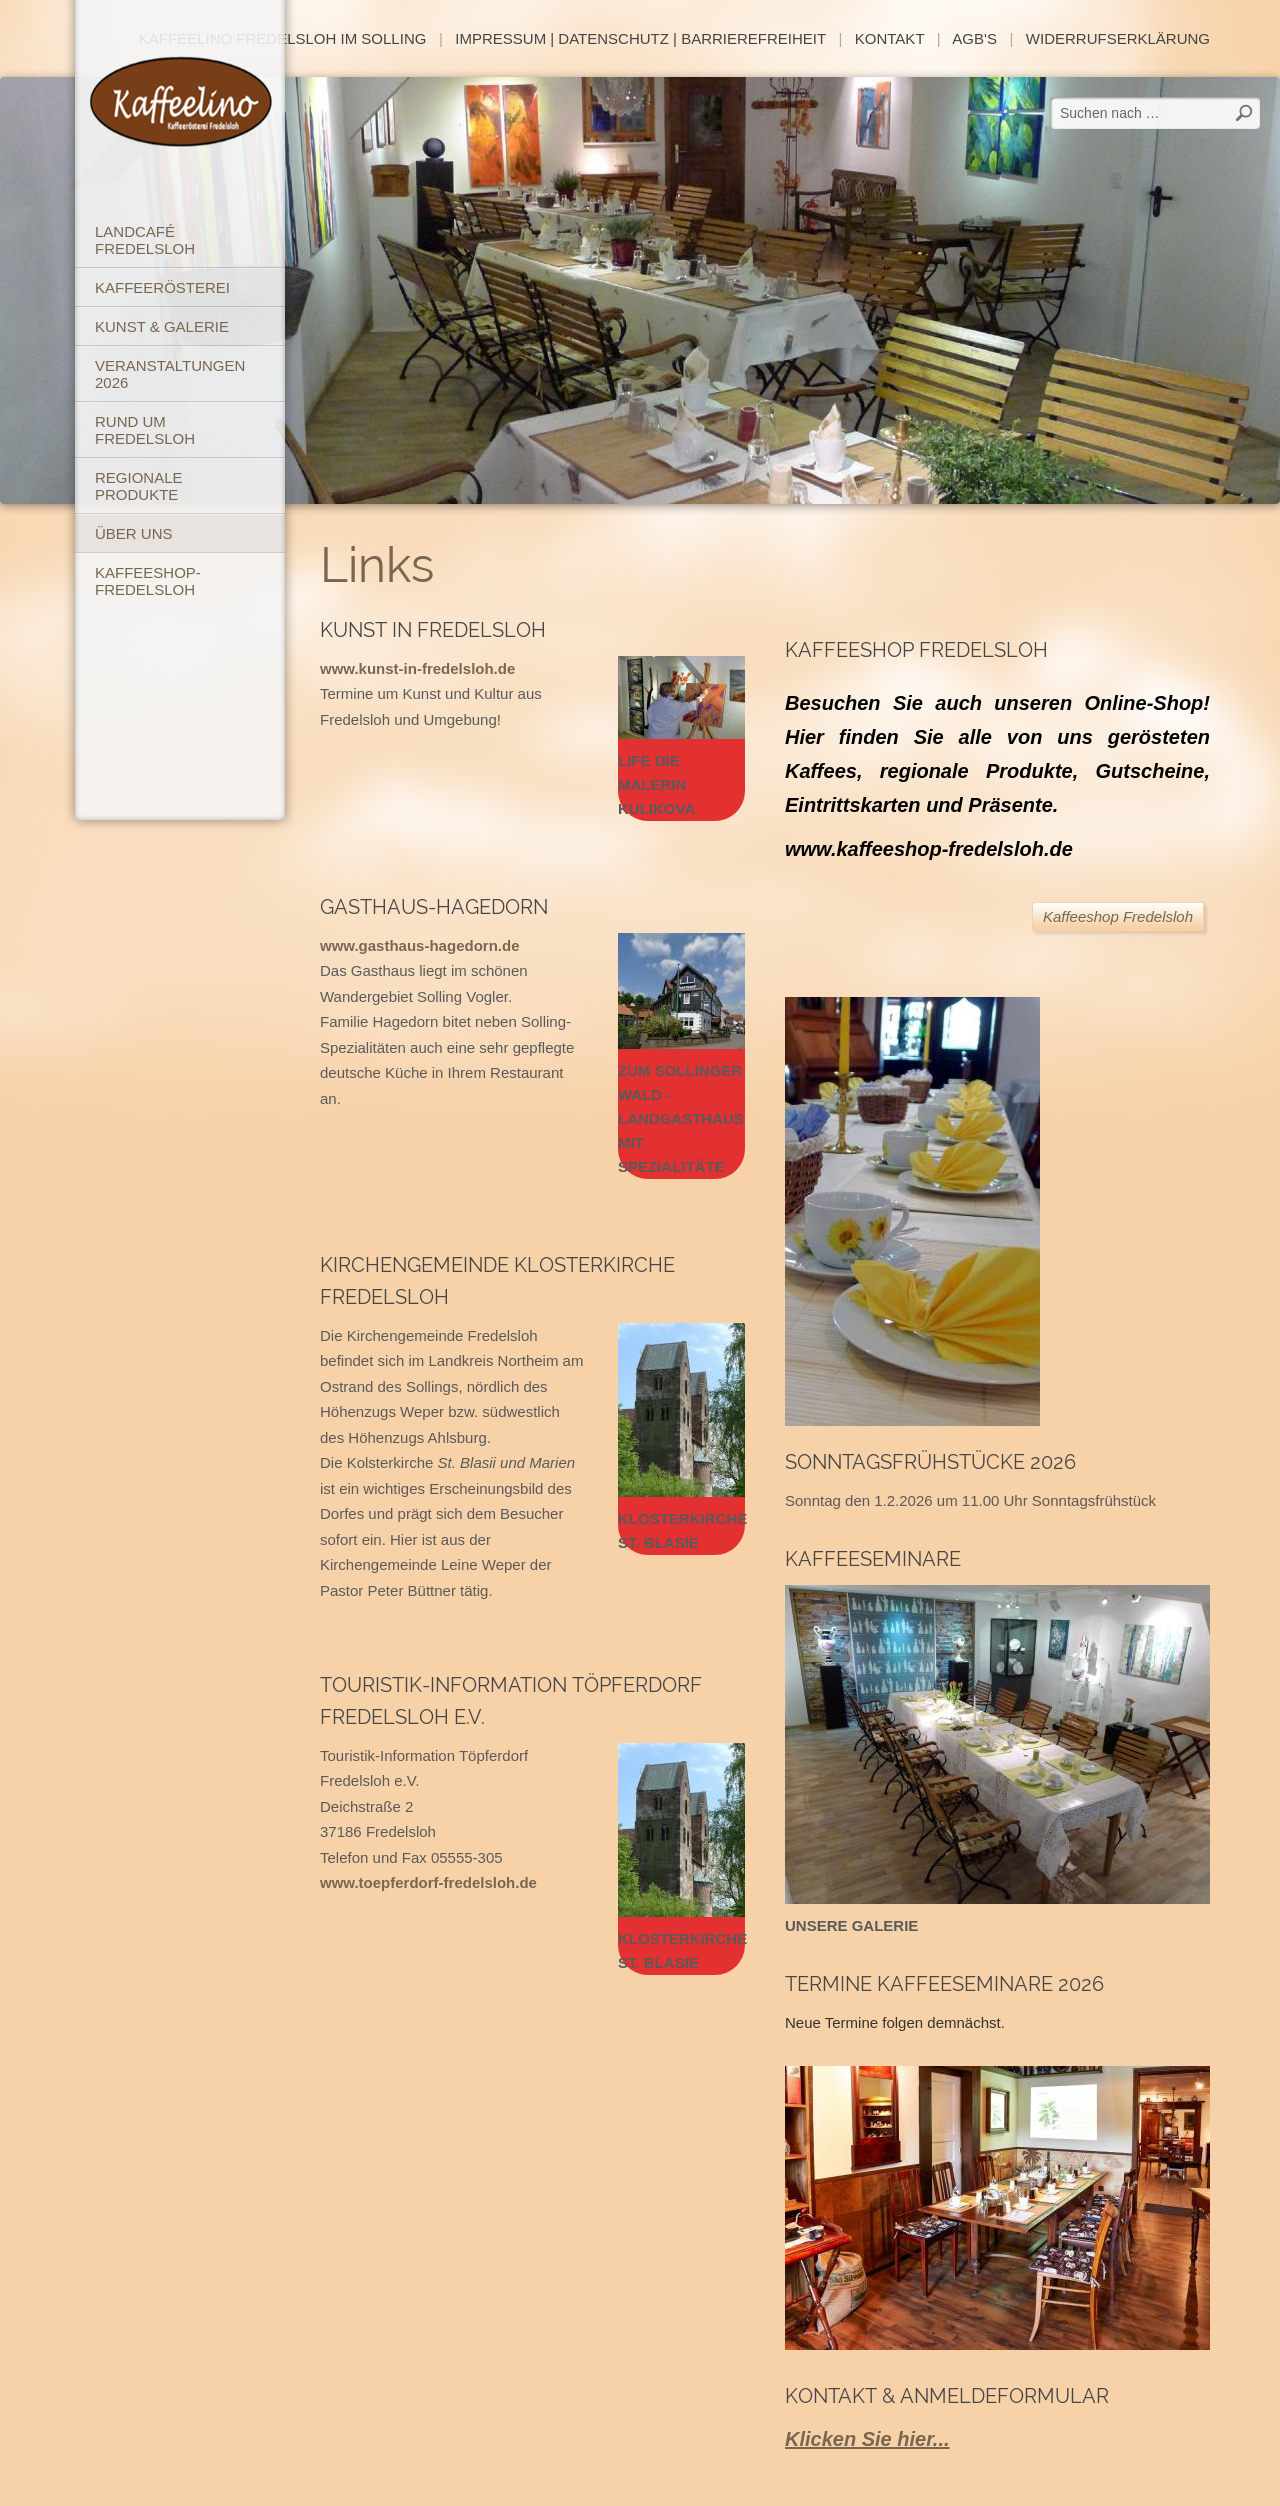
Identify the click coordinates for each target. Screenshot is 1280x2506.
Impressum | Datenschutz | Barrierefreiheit (640, 38)
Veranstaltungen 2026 (170, 374)
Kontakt (889, 38)
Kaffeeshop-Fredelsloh (148, 581)
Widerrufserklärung (1118, 38)
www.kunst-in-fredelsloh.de (417, 668)
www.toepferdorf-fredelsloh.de (428, 1882)
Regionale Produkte (139, 486)
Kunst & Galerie (162, 326)
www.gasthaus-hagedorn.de (419, 945)
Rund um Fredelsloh (145, 430)
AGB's (974, 38)
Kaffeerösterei (162, 287)
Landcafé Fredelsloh (145, 240)
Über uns (134, 533)
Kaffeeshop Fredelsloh (1118, 916)
